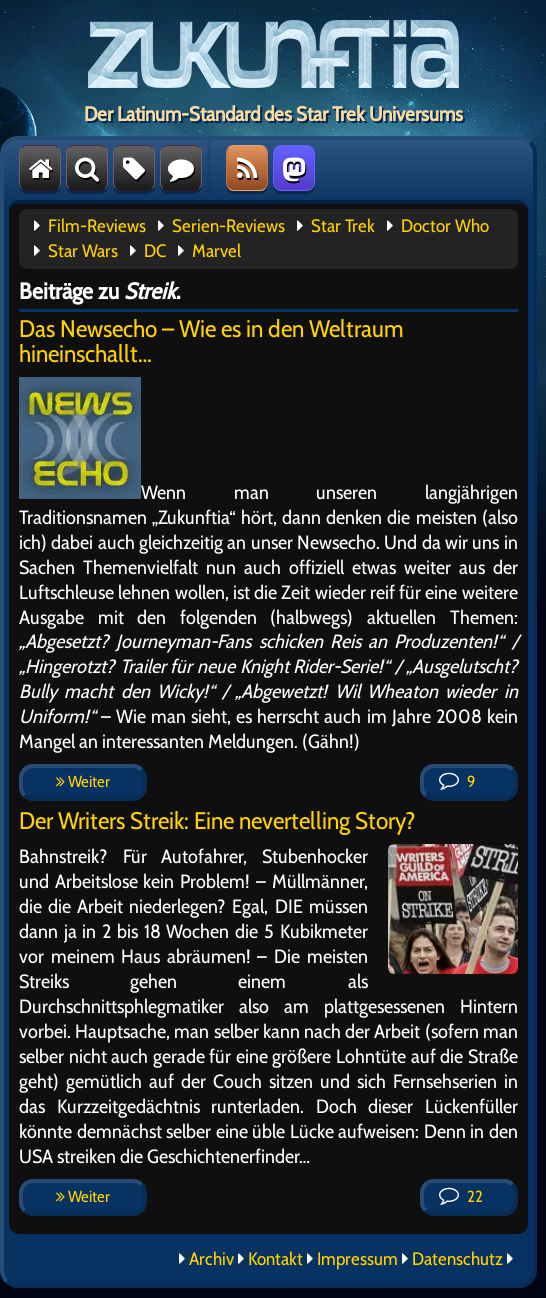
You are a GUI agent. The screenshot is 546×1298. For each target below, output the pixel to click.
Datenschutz (457, 1259)
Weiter (83, 781)
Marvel (216, 251)
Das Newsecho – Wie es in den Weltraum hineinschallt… (211, 341)
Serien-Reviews (228, 226)
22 (461, 1196)
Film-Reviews (97, 226)
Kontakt (275, 1259)
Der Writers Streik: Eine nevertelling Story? (217, 820)
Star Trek (343, 226)
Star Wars (83, 251)
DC (155, 251)
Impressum (357, 1259)
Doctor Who (445, 226)
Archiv (211, 1259)
